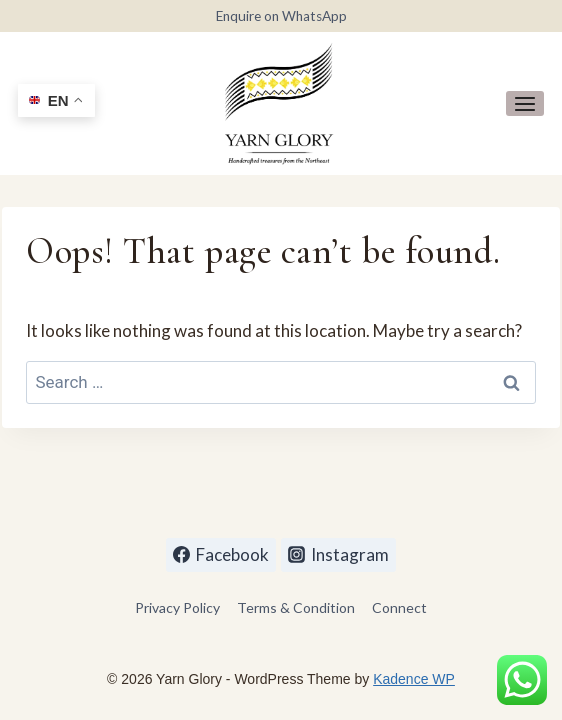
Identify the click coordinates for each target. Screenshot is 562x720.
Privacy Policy (177, 607)
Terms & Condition (296, 607)
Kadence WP (414, 679)
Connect (399, 607)
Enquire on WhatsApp (281, 16)
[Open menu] (525, 103)
